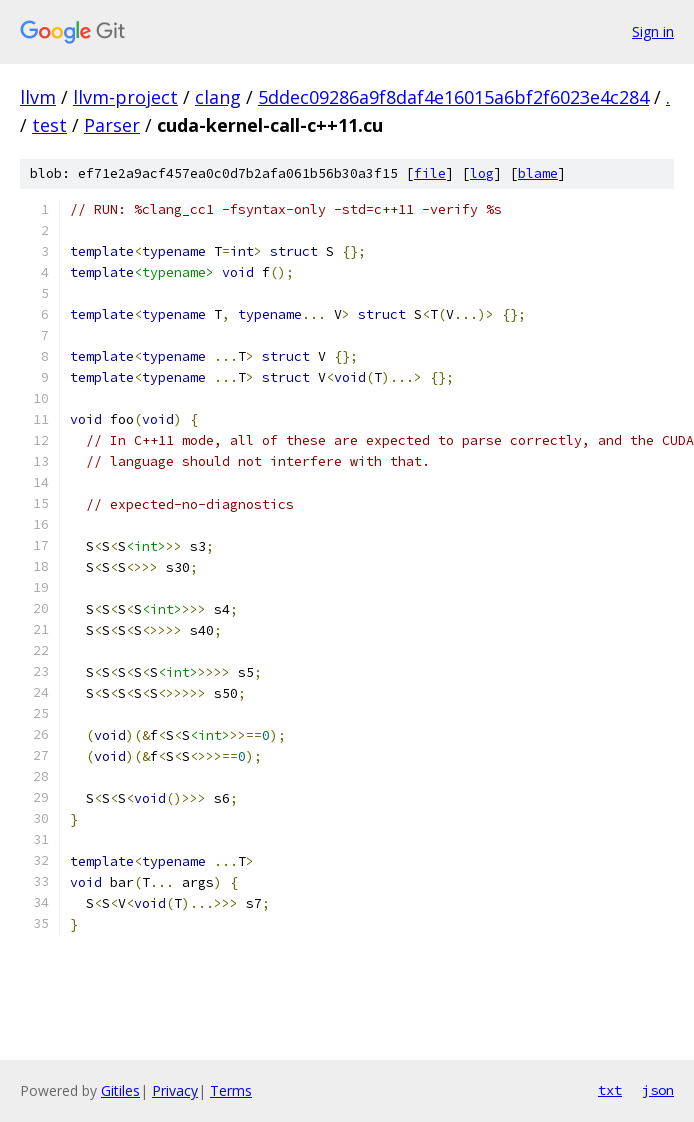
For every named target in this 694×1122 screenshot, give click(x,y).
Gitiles (120, 1090)
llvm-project (125, 97)
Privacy (175, 1090)
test (49, 125)
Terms (231, 1090)
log (482, 173)
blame (538, 173)
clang (218, 97)
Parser (112, 125)
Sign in (653, 31)
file (430, 173)
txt (610, 1090)
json (658, 1090)
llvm (38, 97)
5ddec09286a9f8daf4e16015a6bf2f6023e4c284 (453, 97)
